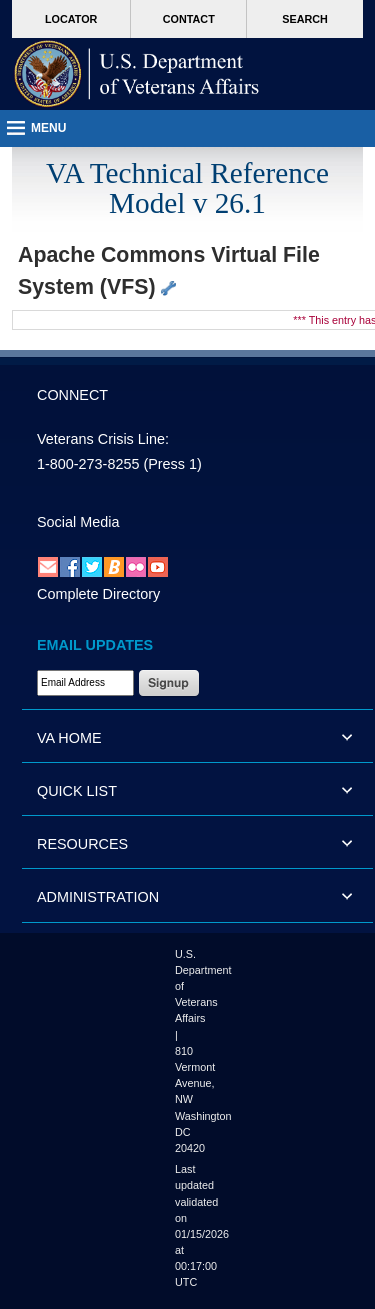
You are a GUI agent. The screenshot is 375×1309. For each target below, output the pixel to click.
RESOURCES (82, 844)
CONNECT (72, 395)
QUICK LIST (77, 791)
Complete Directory (98, 594)
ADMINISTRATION (98, 897)
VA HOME (69, 738)
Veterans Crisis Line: (103, 439)
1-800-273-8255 (88, 464)
